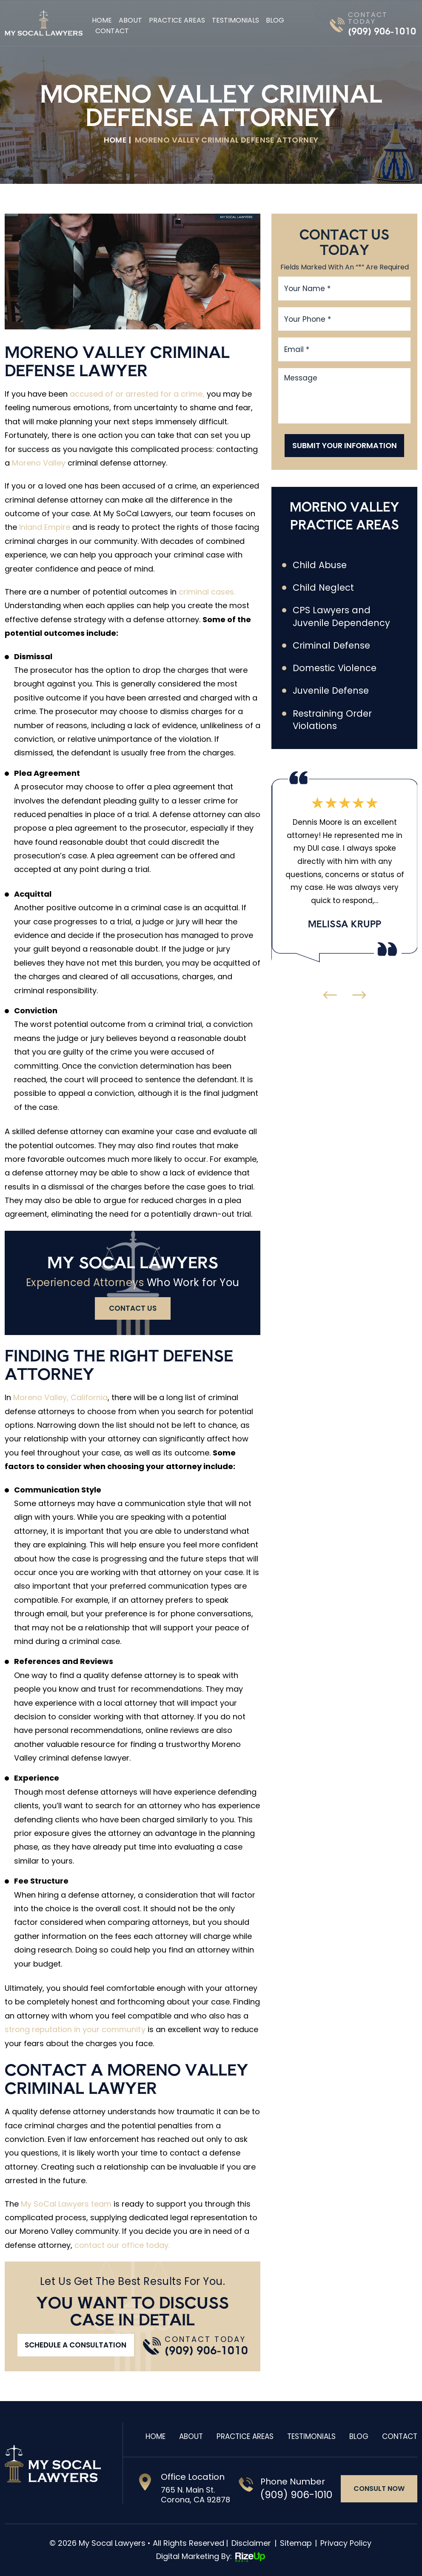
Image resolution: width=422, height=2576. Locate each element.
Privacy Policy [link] (346, 2543)
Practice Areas (177, 20)
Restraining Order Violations (332, 720)
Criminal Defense (331, 646)
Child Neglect (323, 588)
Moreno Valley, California (60, 1397)
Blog (275, 20)
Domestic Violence (334, 669)
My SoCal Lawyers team (66, 2204)
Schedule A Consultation (75, 2345)
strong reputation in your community (75, 2029)
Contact (112, 31)
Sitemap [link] (296, 2543)
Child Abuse (320, 565)
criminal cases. (207, 591)
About (130, 20)
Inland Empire (44, 527)
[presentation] (330, 996)
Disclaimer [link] (251, 2543)
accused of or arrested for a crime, (137, 394)
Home (102, 20)
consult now (379, 2488)
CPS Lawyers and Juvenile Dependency (342, 617)
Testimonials (235, 20)
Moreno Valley (39, 462)
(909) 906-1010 (382, 31)
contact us (133, 1308)
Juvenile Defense (331, 691)
